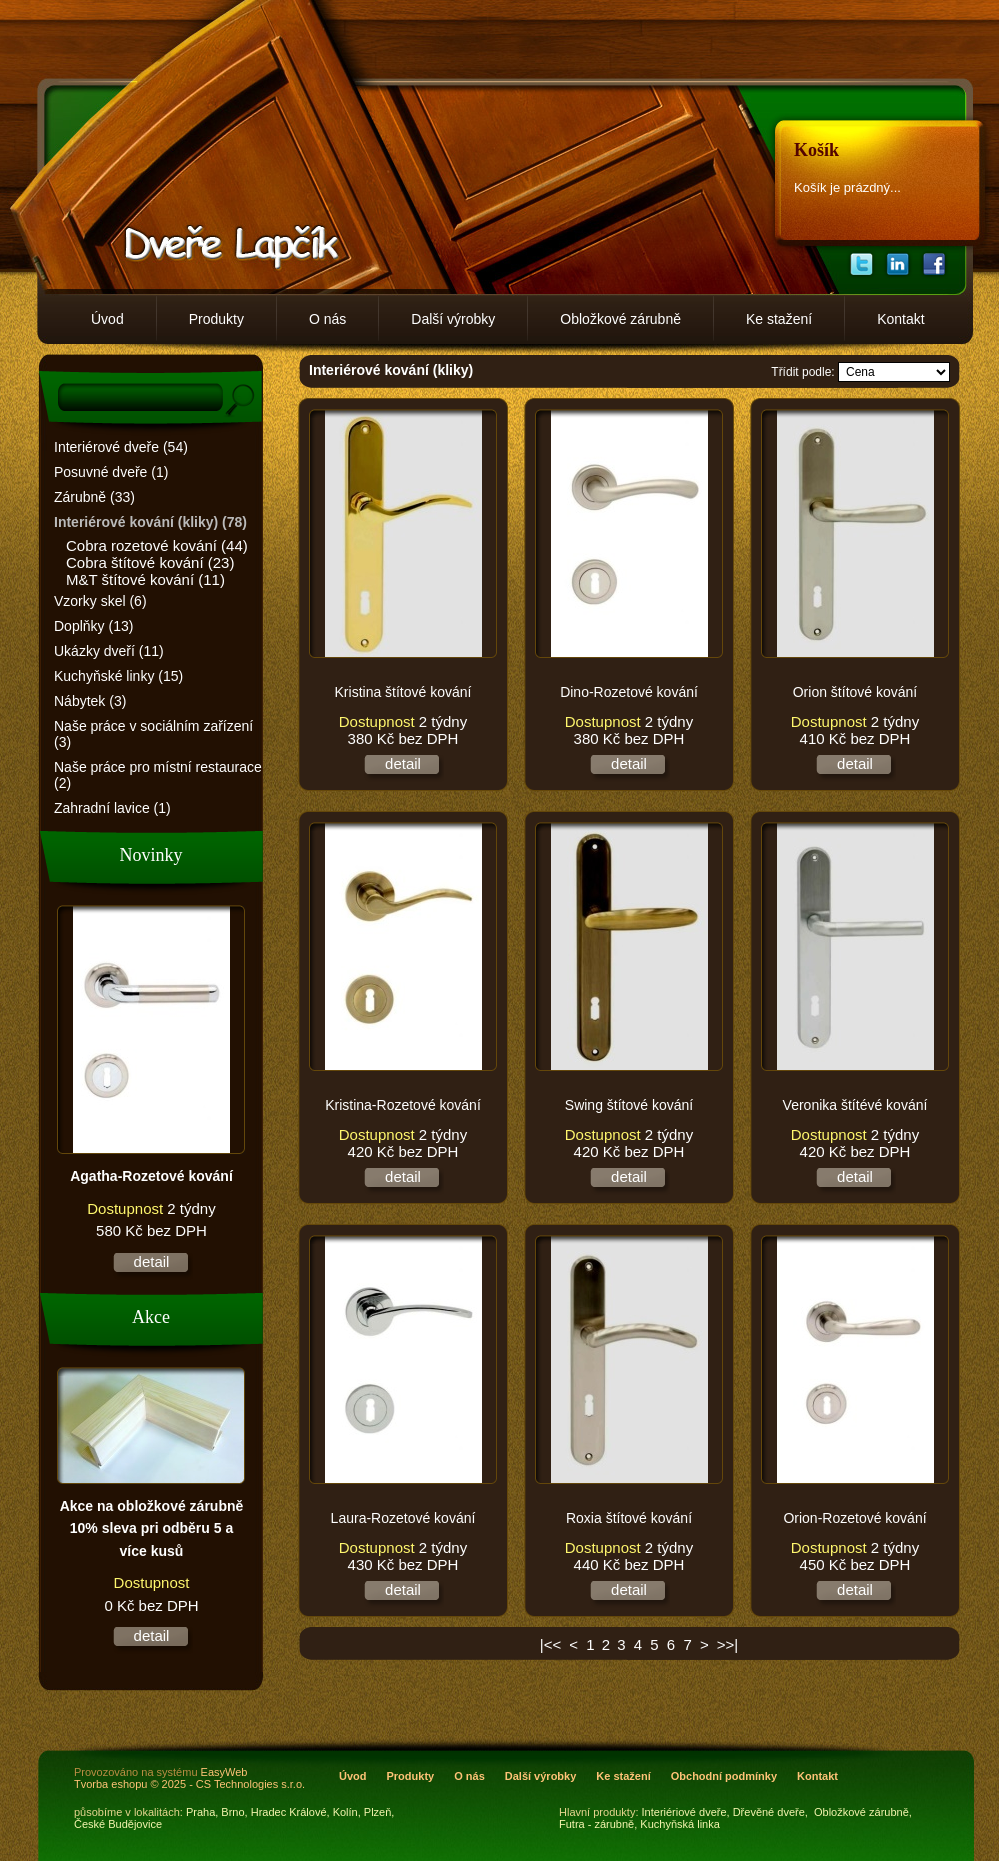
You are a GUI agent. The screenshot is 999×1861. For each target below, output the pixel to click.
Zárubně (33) (94, 497)
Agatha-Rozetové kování (151, 1176)
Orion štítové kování (855, 692)
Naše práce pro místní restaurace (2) (158, 775)
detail (152, 1261)
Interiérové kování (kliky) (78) (150, 522)
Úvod (107, 319)
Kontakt (900, 319)
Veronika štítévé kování (855, 1105)
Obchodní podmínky (724, 1776)
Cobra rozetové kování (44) (157, 545)
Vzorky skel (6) (100, 601)
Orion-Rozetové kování (854, 1518)
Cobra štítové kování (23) (150, 562)
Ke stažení (779, 319)
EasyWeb (224, 1772)
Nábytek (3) (90, 701)
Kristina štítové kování (403, 692)
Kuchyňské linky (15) (118, 676)
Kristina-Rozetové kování (403, 1105)
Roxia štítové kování (629, 1518)
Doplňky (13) (93, 626)
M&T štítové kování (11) (145, 579)
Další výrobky (453, 319)
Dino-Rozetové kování (629, 692)
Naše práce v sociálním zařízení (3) (153, 734)
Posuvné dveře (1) (111, 472)
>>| (727, 1644)
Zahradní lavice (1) (112, 808)
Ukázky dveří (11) (109, 651)
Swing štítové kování (629, 1105)
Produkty (216, 319)
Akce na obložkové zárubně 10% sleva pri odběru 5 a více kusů (152, 1528)
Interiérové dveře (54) (121, 447)
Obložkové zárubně (620, 319)
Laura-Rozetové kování (403, 1518)
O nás (327, 319)
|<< (550, 1644)
